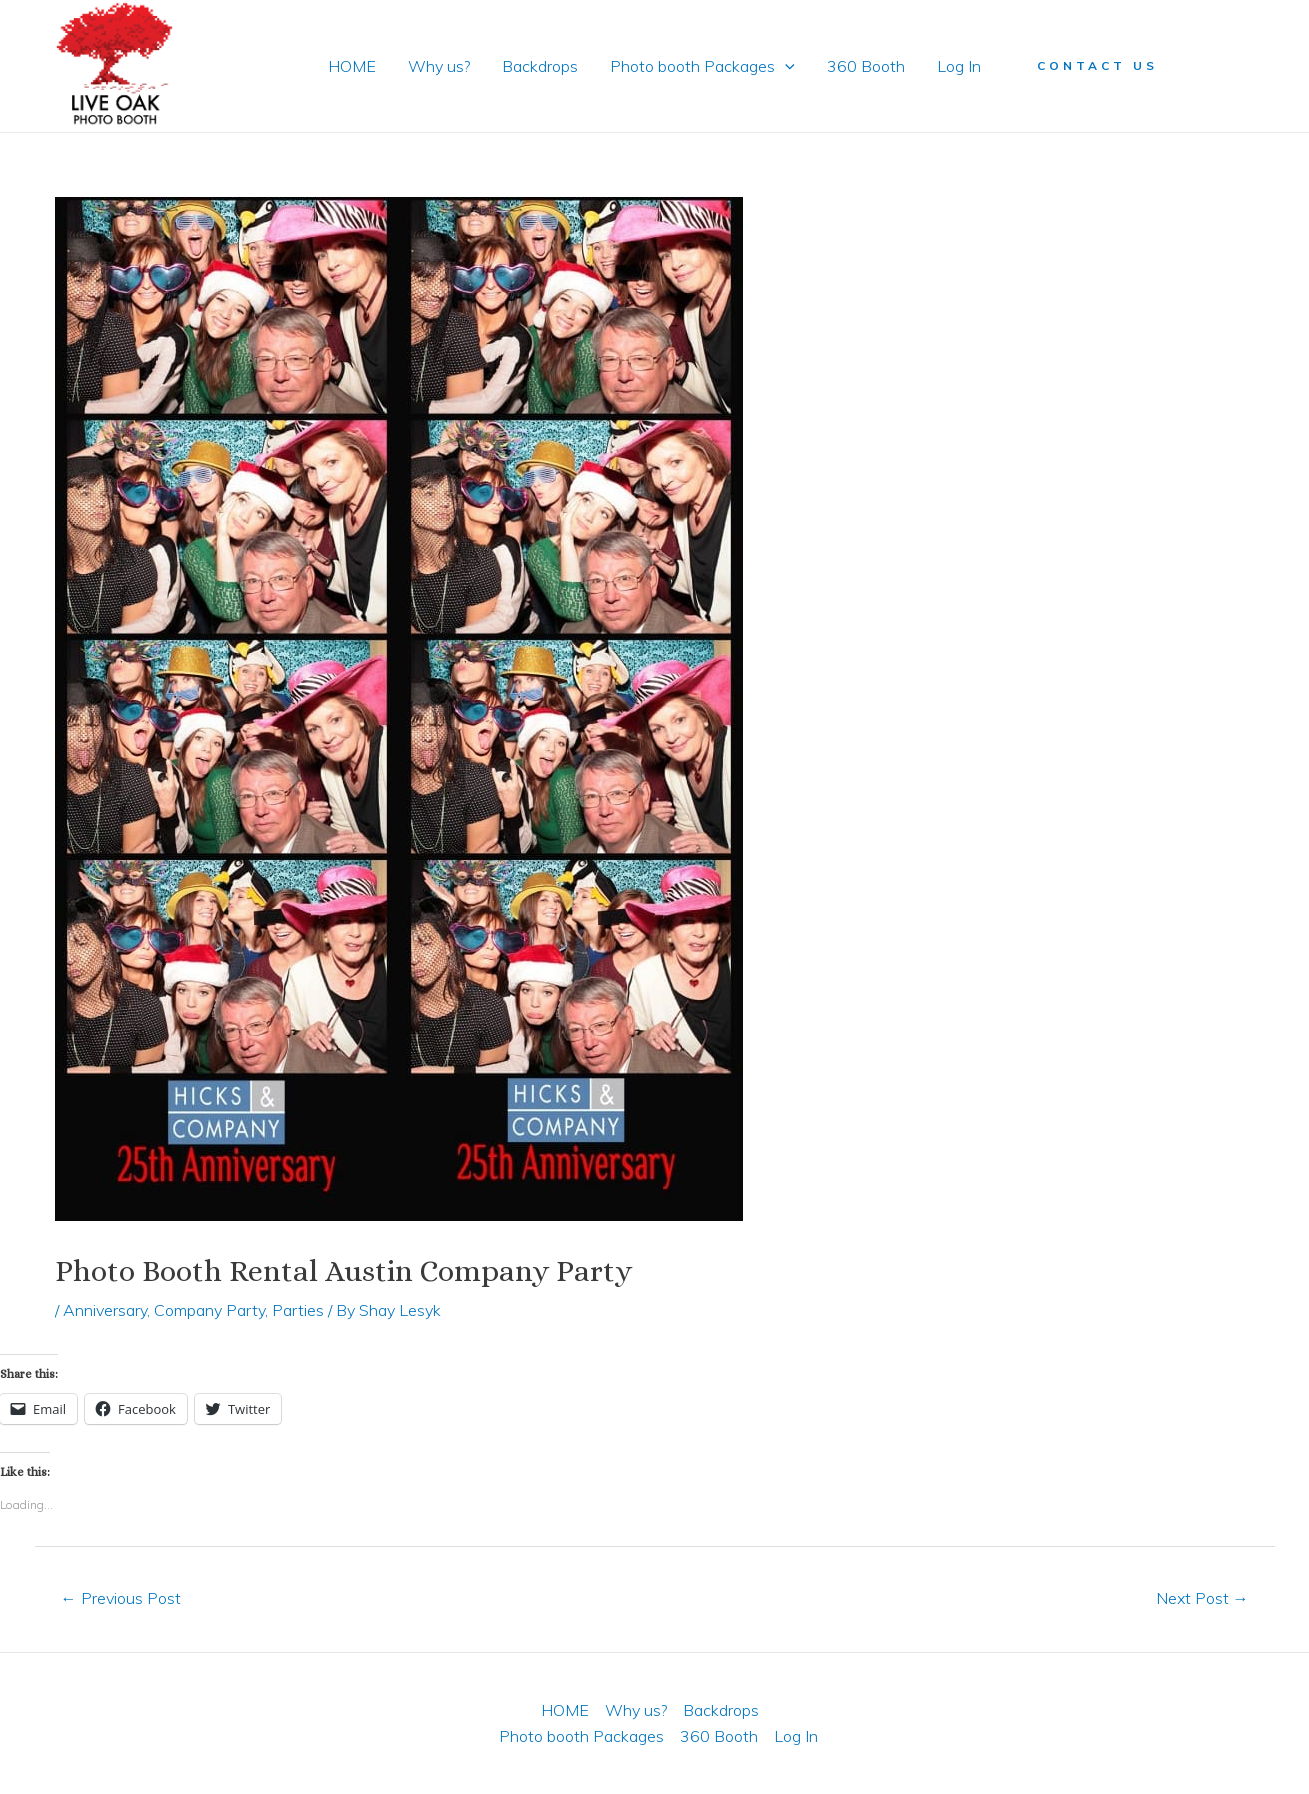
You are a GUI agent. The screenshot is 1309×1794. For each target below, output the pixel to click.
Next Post (1202, 1598)
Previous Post (121, 1598)
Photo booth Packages (702, 66)
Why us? (439, 66)
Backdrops (540, 66)
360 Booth (866, 66)
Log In (959, 66)
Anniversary (105, 1310)
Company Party (209, 1310)
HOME (352, 66)
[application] (785, 66)
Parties (298, 1310)
